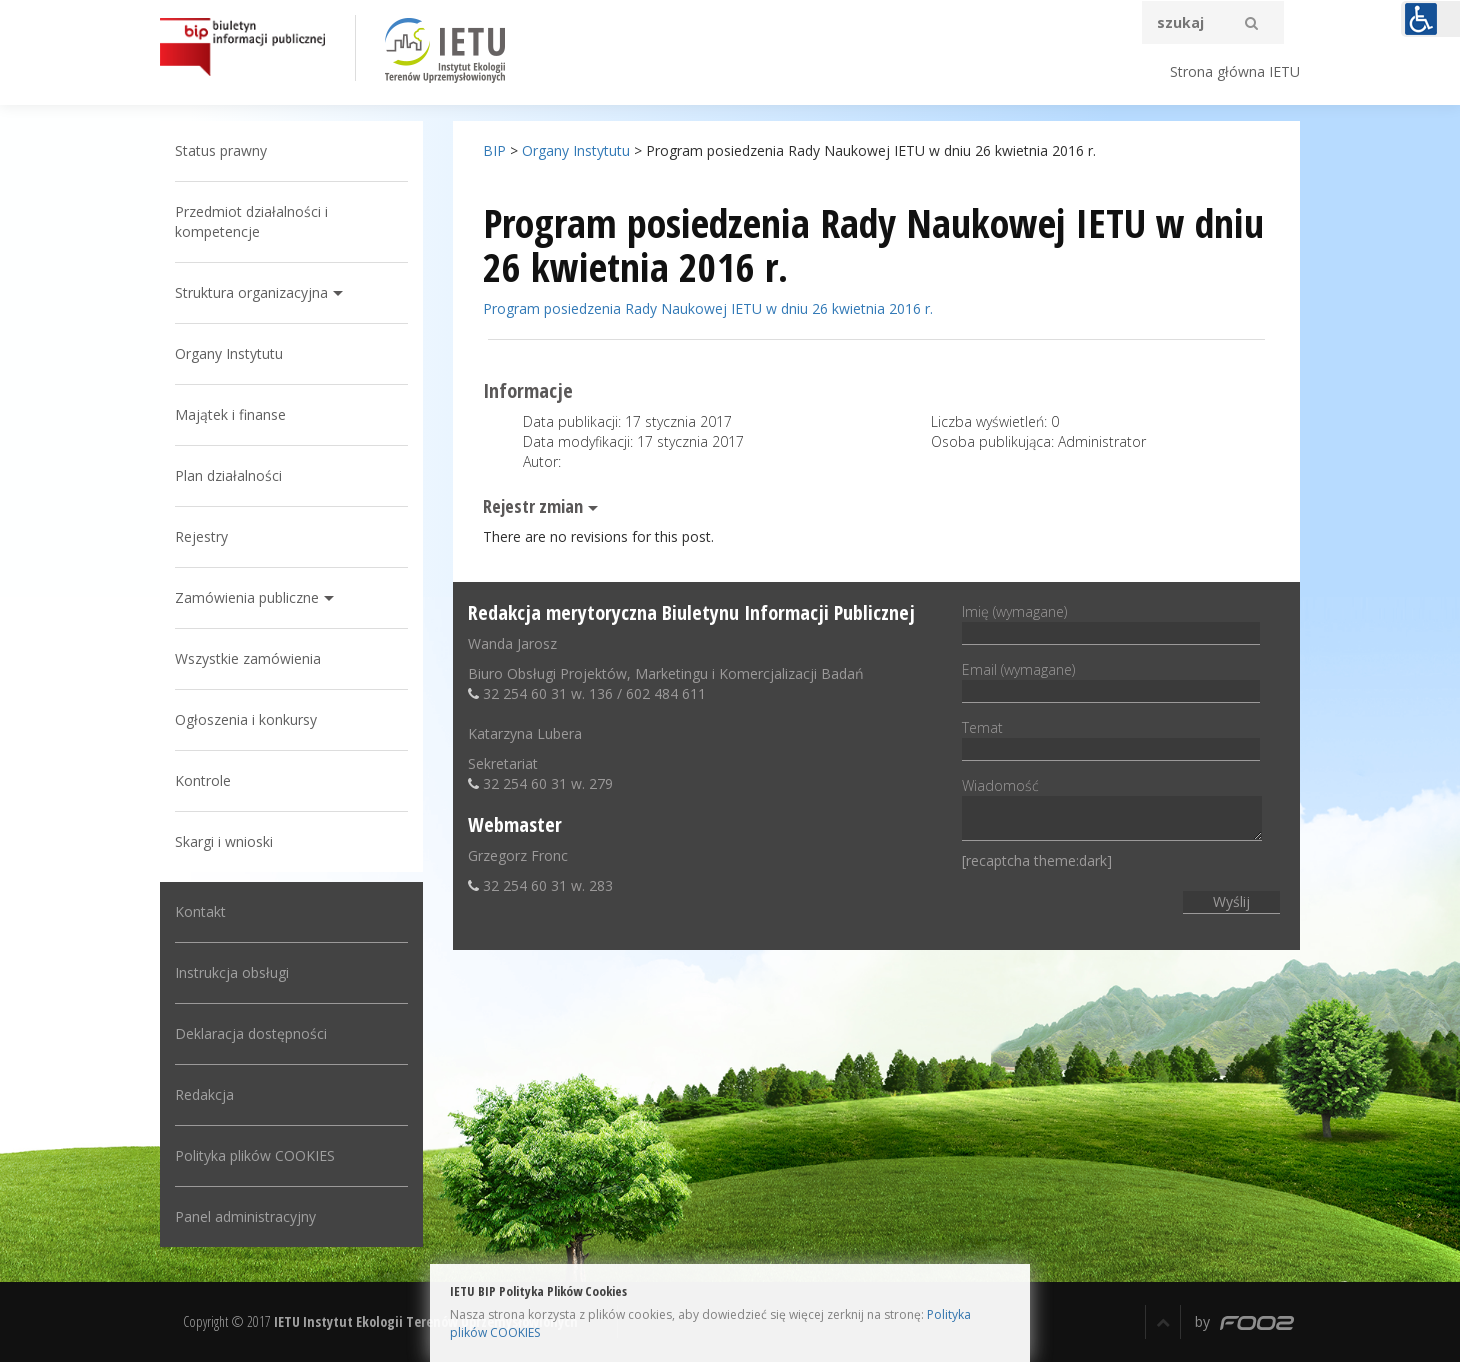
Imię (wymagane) (1111, 622)
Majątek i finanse (230, 414)
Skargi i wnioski (224, 841)
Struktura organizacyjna (251, 292)
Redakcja (204, 1094)
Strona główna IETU (1235, 71)
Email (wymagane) (1111, 680)
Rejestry (201, 536)
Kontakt (200, 911)
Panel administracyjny (245, 1216)
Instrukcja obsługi (232, 972)
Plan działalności (228, 475)
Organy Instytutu (229, 353)
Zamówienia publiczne (247, 597)
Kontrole (203, 780)
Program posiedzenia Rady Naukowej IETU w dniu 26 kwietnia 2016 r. (708, 308)
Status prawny (221, 150)
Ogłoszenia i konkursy (246, 719)
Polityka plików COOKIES (255, 1155)
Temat (1111, 738)
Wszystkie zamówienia (248, 658)
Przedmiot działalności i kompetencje (251, 221)
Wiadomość (1112, 810)
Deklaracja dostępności (251, 1033)
